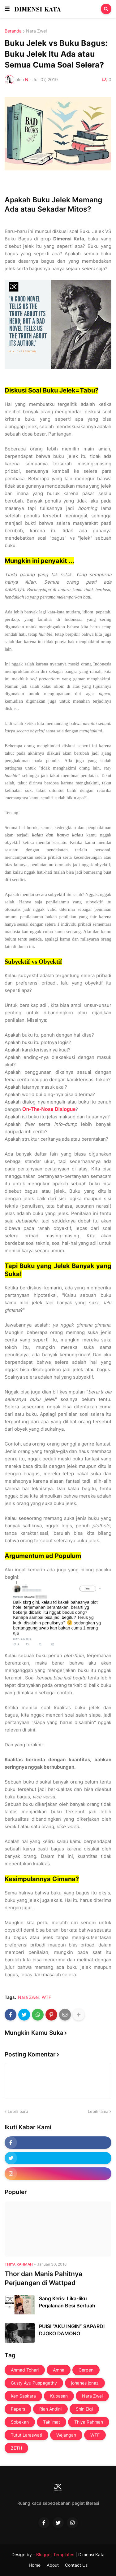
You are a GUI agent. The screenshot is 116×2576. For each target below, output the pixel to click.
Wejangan (66, 2435)
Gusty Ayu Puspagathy (34, 2382)
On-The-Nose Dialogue (48, 1109)
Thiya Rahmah (88, 2422)
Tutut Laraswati (26, 2435)
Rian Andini (50, 2408)
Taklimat (51, 2422)
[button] (7, 9)
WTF (46, 1997)
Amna (58, 2369)
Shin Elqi (84, 2408)
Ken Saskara (23, 2395)
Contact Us (76, 2565)
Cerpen (86, 2369)
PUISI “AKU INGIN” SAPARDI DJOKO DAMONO (72, 2329)
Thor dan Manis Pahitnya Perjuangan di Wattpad (43, 2278)
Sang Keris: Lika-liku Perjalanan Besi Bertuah (67, 2301)
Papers (18, 2408)
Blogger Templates (55, 2554)
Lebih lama (98, 2111)
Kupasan (59, 2395)
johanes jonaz (85, 2382)
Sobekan (20, 2422)
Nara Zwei (36, 31)
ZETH (16, 2448)
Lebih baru (18, 2111)
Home (35, 2565)
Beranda (13, 31)
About (53, 2565)
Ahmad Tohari (25, 2369)
